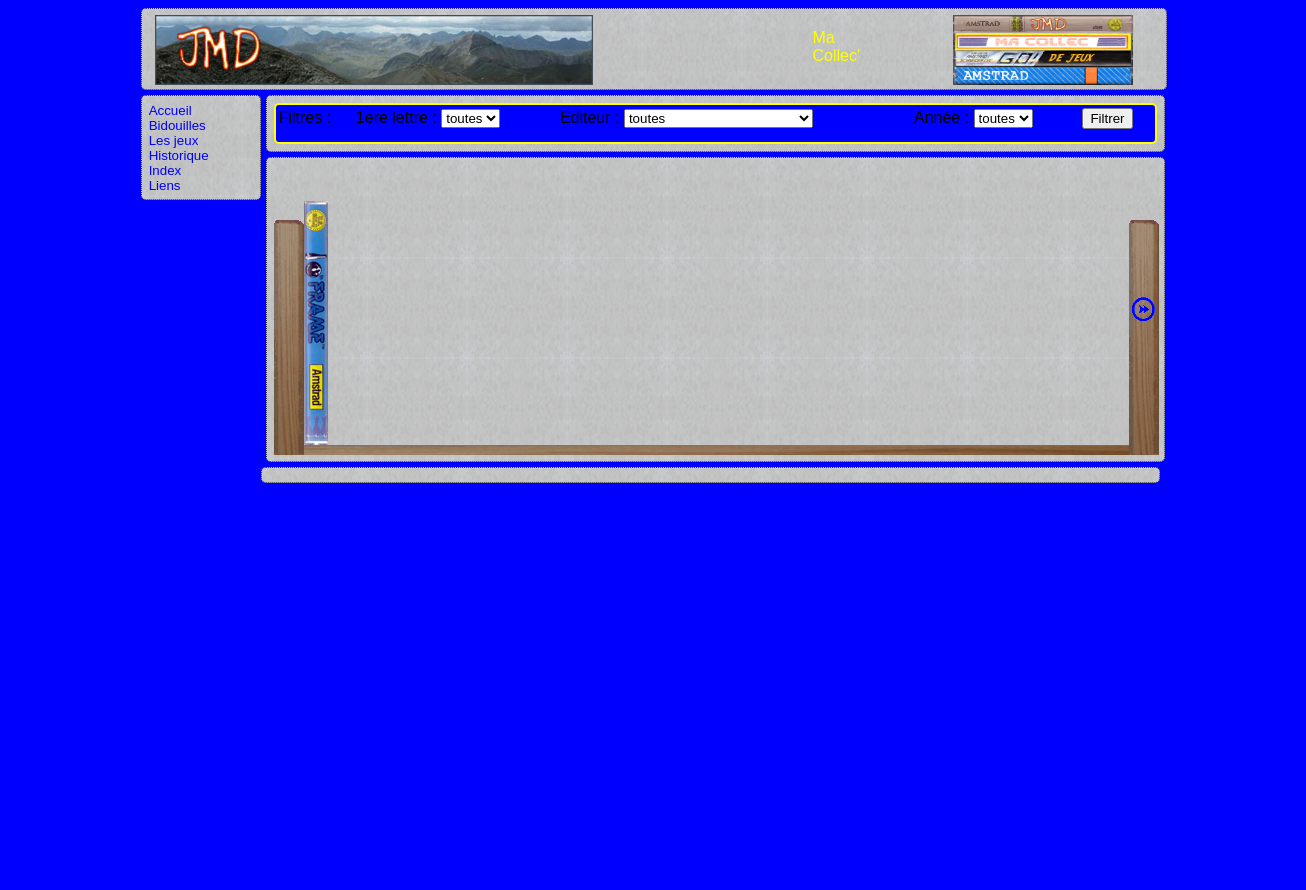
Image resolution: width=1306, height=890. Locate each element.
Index (165, 170)
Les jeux (174, 140)
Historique (179, 155)
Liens (165, 185)
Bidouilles (177, 125)
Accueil (170, 110)
